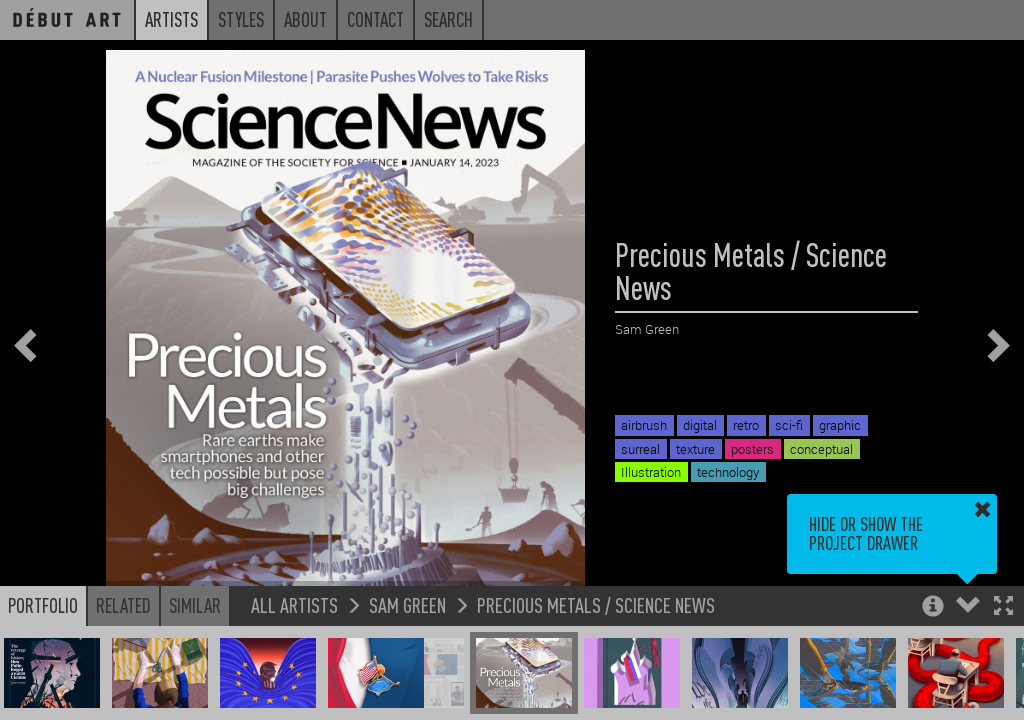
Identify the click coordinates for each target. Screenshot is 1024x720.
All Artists (294, 604)
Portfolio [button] (43, 605)
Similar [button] (195, 605)
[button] (1003, 607)
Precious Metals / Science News (596, 604)
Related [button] (123, 605)
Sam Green (407, 604)
